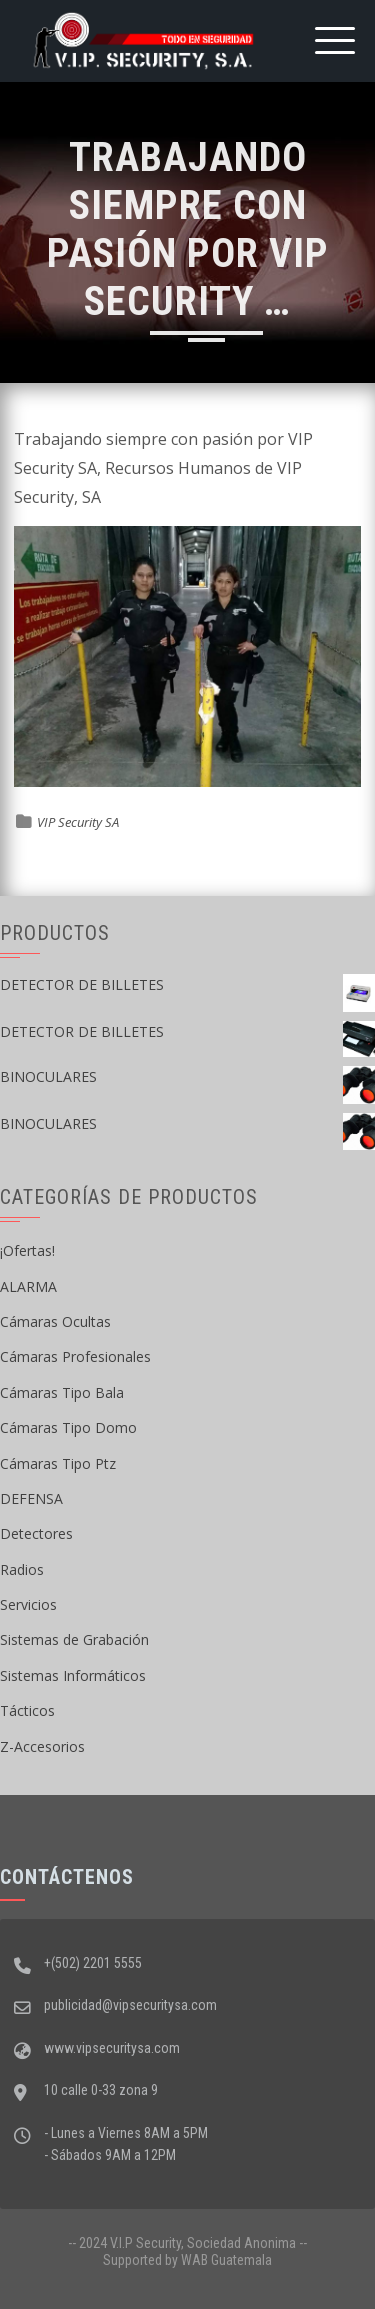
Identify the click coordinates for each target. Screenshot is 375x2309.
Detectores (36, 1533)
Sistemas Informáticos (73, 1675)
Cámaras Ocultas (55, 1321)
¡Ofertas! (27, 1250)
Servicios (28, 1604)
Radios (22, 1569)
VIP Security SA (78, 822)
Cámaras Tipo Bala (62, 1392)
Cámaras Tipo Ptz (58, 1463)
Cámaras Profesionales (75, 1356)
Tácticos (27, 1710)
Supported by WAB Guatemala (187, 2260)
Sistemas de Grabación (74, 1639)
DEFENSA (31, 1498)
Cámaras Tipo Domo (68, 1427)
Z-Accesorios (42, 1746)
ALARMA (28, 1286)
